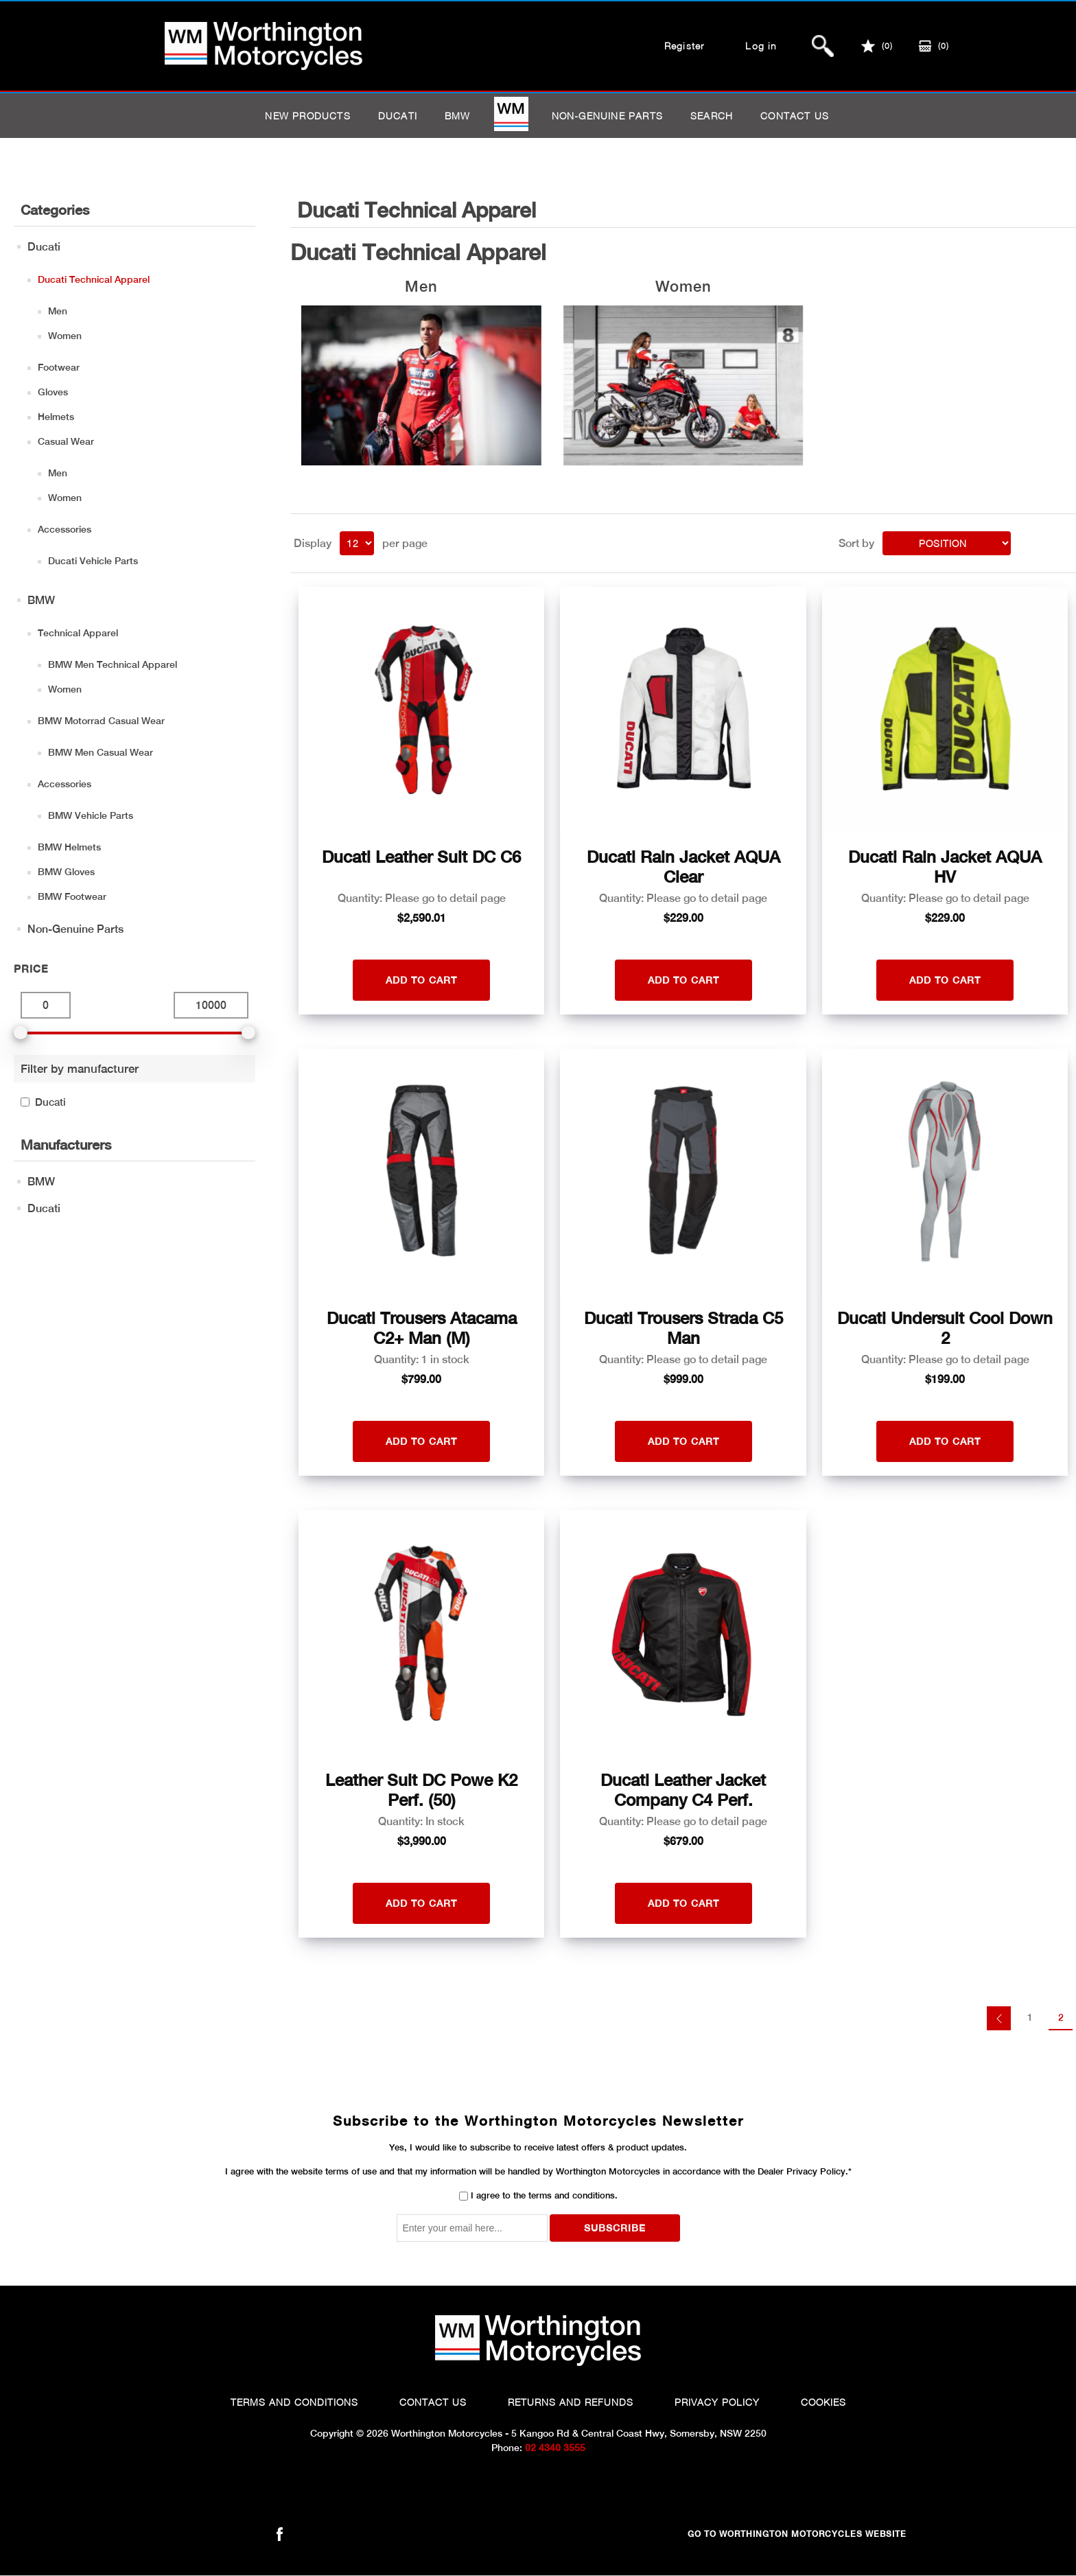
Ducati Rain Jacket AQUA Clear (683, 866)
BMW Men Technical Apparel (112, 664)
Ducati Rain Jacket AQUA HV (945, 866)
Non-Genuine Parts (607, 115)
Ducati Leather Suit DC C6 (421, 856)
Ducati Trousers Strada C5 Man (683, 1327)
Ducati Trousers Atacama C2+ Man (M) (422, 1327)
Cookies (823, 2402)
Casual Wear (66, 441)
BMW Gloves (66, 871)
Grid (1039, 542)
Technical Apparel (78, 632)
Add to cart (421, 980)
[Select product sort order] (946, 543)
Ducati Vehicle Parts (93, 560)
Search (711, 115)
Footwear (59, 367)
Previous (999, 2018)
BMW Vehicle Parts (90, 815)
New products (307, 115)
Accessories (64, 529)
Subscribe (615, 2228)
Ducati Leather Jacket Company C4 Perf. (683, 1789)
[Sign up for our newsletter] (472, 2228)
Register (684, 45)
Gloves (53, 391)
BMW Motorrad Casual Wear (101, 720)
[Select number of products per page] (357, 543)
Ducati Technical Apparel (94, 279)
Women (65, 335)
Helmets (56, 416)
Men (57, 310)
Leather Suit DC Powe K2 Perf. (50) (421, 1789)
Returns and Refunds (570, 2402)
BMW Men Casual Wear (100, 752)
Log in (761, 45)
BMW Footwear (72, 896)
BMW (458, 115)
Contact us (794, 115)
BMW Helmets (69, 847)
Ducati (397, 115)
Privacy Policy (717, 2402)
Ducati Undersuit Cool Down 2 (945, 1327)
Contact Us (433, 2402)
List (1064, 542)
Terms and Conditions (294, 2402)
